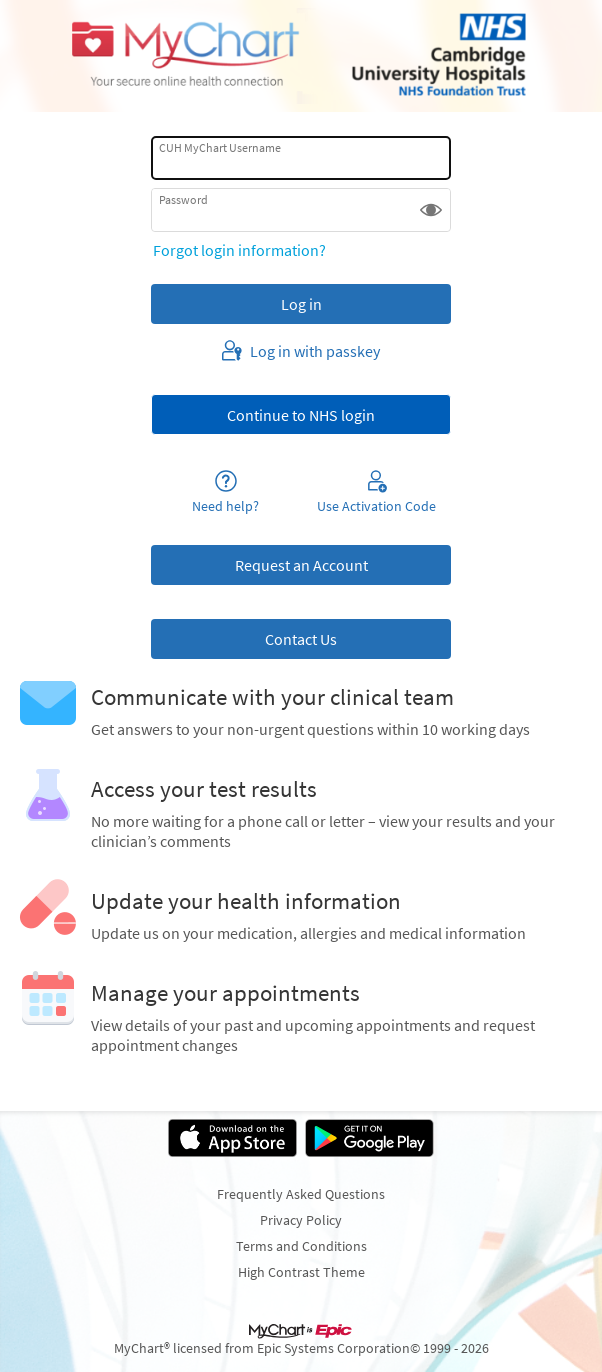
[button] (431, 210)
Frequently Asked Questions (301, 1194)
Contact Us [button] (301, 639)
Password (183, 199)
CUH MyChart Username (220, 147)
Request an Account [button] (301, 565)
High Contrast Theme (301, 1272)
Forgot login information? (239, 250)
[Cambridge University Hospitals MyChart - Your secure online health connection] (301, 56)
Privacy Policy (301, 1220)
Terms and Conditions (301, 1246)
